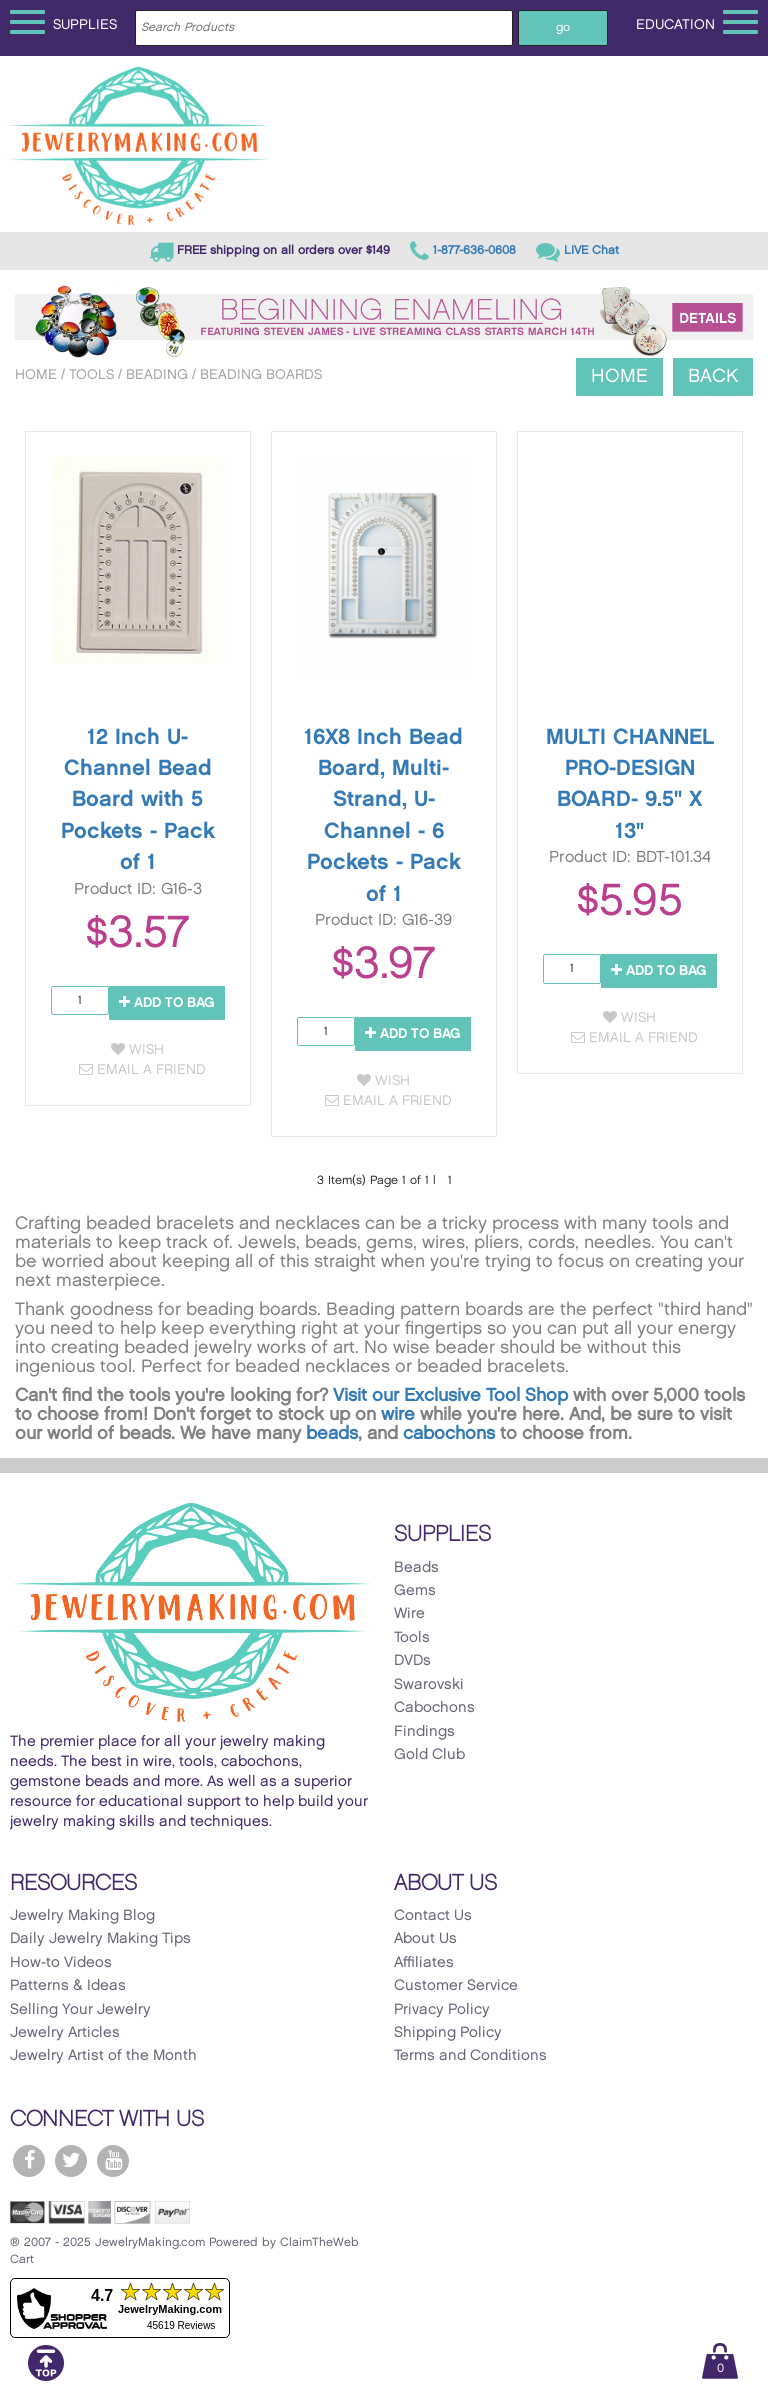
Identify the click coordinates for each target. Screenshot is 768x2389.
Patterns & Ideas (68, 1986)
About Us (425, 1939)
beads (332, 1433)
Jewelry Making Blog (82, 1916)
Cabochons (434, 1708)
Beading (157, 374)
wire (398, 1414)
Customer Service (456, 1986)
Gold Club (429, 1755)
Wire (409, 1614)
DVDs (412, 1661)
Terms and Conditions (470, 2056)
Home (36, 374)
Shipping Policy (448, 2033)
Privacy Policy (442, 2010)
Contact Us (433, 1916)
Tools (91, 374)
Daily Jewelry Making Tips (100, 1939)
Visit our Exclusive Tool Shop (450, 1395)
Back (713, 376)
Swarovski (429, 1685)
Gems (415, 1591)
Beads (416, 1568)
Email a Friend (142, 1069)
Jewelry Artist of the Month (103, 2056)
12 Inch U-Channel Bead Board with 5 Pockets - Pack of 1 (138, 800)
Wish (137, 1049)
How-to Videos (61, 1963)
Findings (424, 1732)
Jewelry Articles (65, 2033)
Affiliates (424, 1963)
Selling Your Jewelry (80, 2010)
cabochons (449, 1433)
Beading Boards (261, 374)
